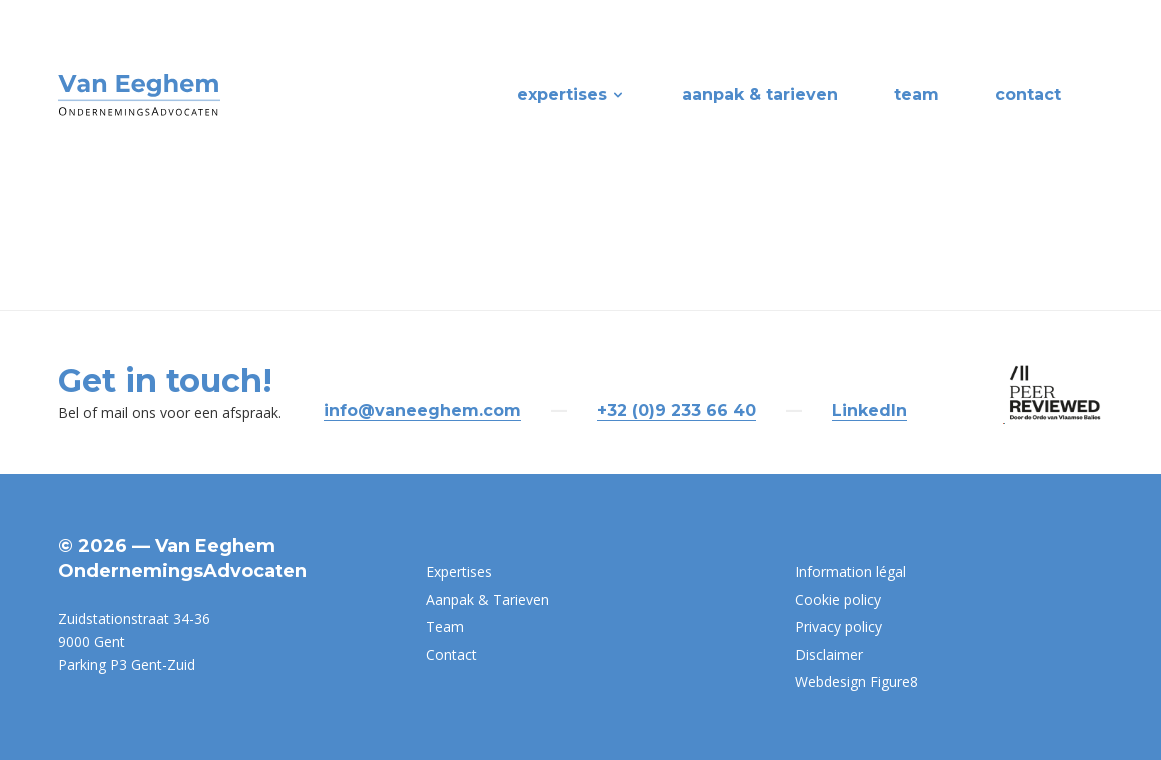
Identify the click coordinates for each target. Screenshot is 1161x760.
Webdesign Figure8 (856, 681)
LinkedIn (869, 410)
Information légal (850, 571)
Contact (1028, 94)
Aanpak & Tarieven (760, 94)
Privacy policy (838, 626)
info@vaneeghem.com (422, 410)
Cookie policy (838, 599)
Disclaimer (829, 654)
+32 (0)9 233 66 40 (676, 410)
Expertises (571, 94)
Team (916, 94)
